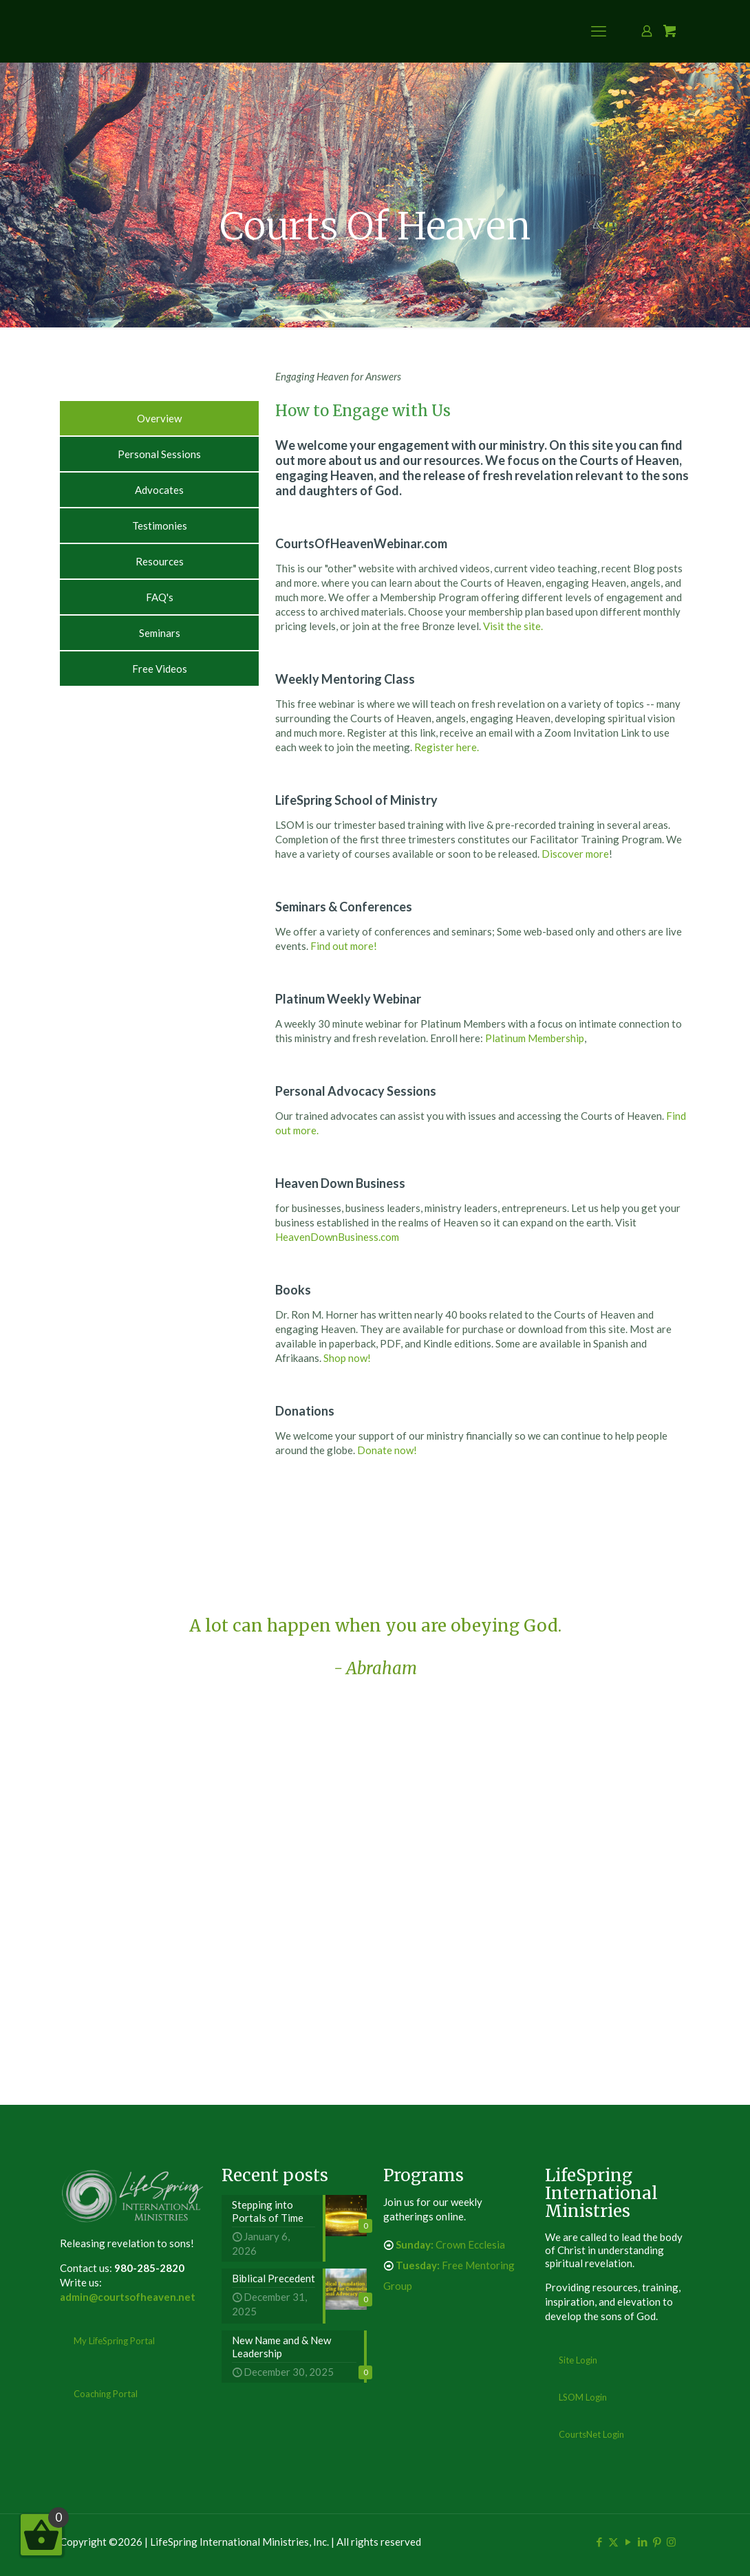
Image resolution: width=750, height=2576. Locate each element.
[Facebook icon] (599, 2541)
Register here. (446, 747)
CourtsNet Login (591, 2434)
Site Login (578, 2360)
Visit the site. (513, 626)
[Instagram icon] (671, 2541)
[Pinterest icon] (657, 2541)
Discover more (575, 853)
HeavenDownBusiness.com (337, 1237)
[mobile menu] (598, 31)
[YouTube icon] (628, 2541)
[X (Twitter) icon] (613, 2541)
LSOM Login (583, 2397)
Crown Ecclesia (450, 2244)
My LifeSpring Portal (114, 2340)
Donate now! (387, 1450)
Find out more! (343, 946)
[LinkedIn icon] (642, 2541)
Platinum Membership (534, 1038)
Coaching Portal (106, 2393)
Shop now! (347, 1358)
